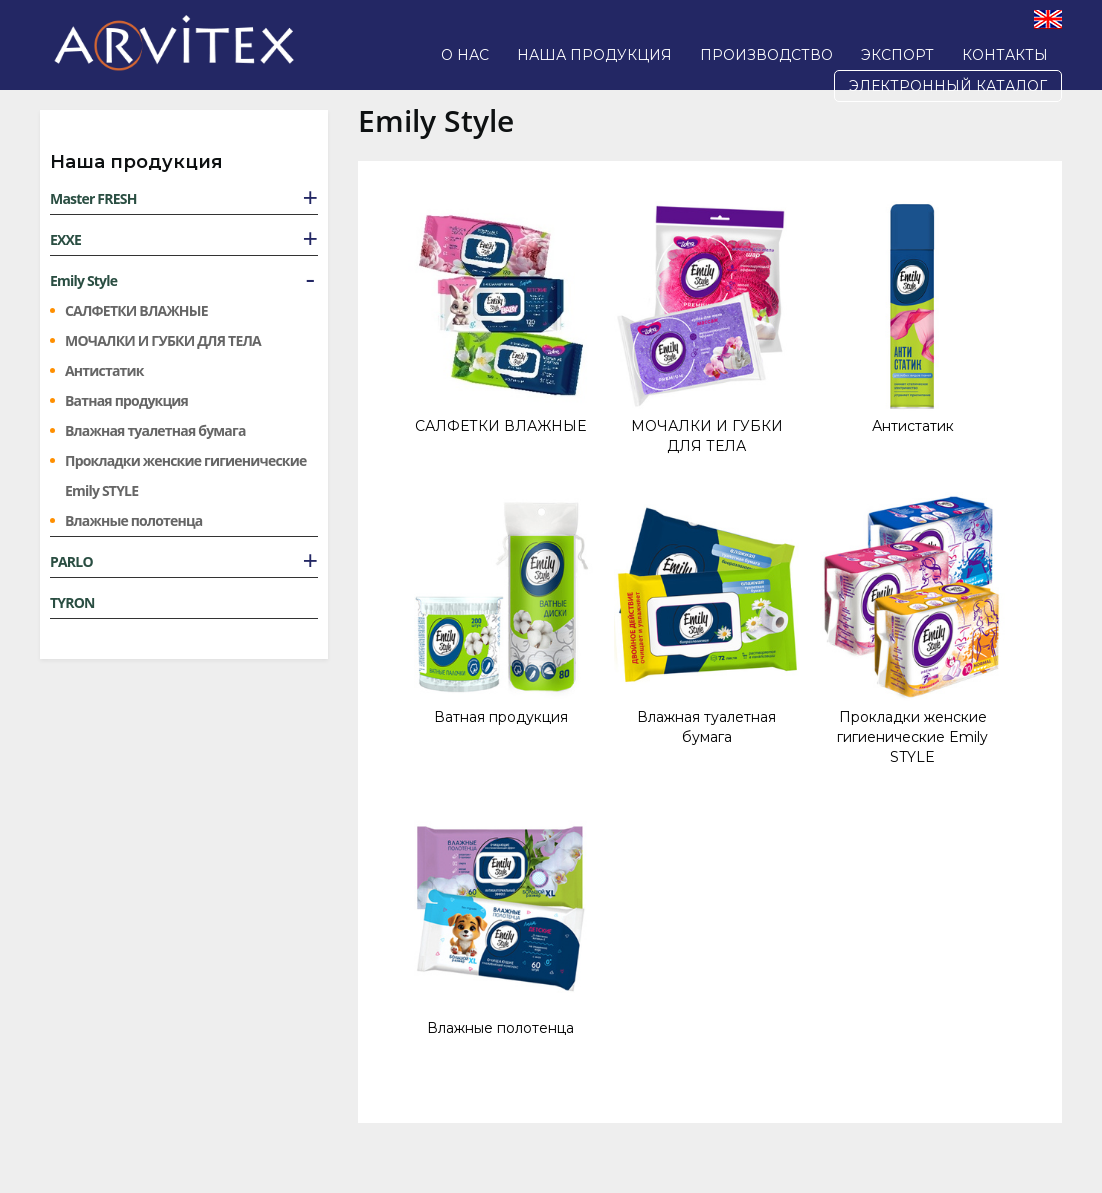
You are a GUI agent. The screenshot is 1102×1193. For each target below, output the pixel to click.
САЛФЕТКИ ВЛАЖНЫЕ (136, 310)
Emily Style (83, 280)
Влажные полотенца (133, 520)
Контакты (1005, 55)
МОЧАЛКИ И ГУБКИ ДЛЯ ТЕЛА (163, 340)
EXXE (65, 239)
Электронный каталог (948, 86)
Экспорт (897, 55)
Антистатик (104, 370)
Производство (766, 55)
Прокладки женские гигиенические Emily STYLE (185, 475)
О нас (465, 55)
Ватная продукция (126, 400)
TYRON (72, 602)
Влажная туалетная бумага (155, 430)
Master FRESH (93, 198)
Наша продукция (594, 55)
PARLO (71, 561)
